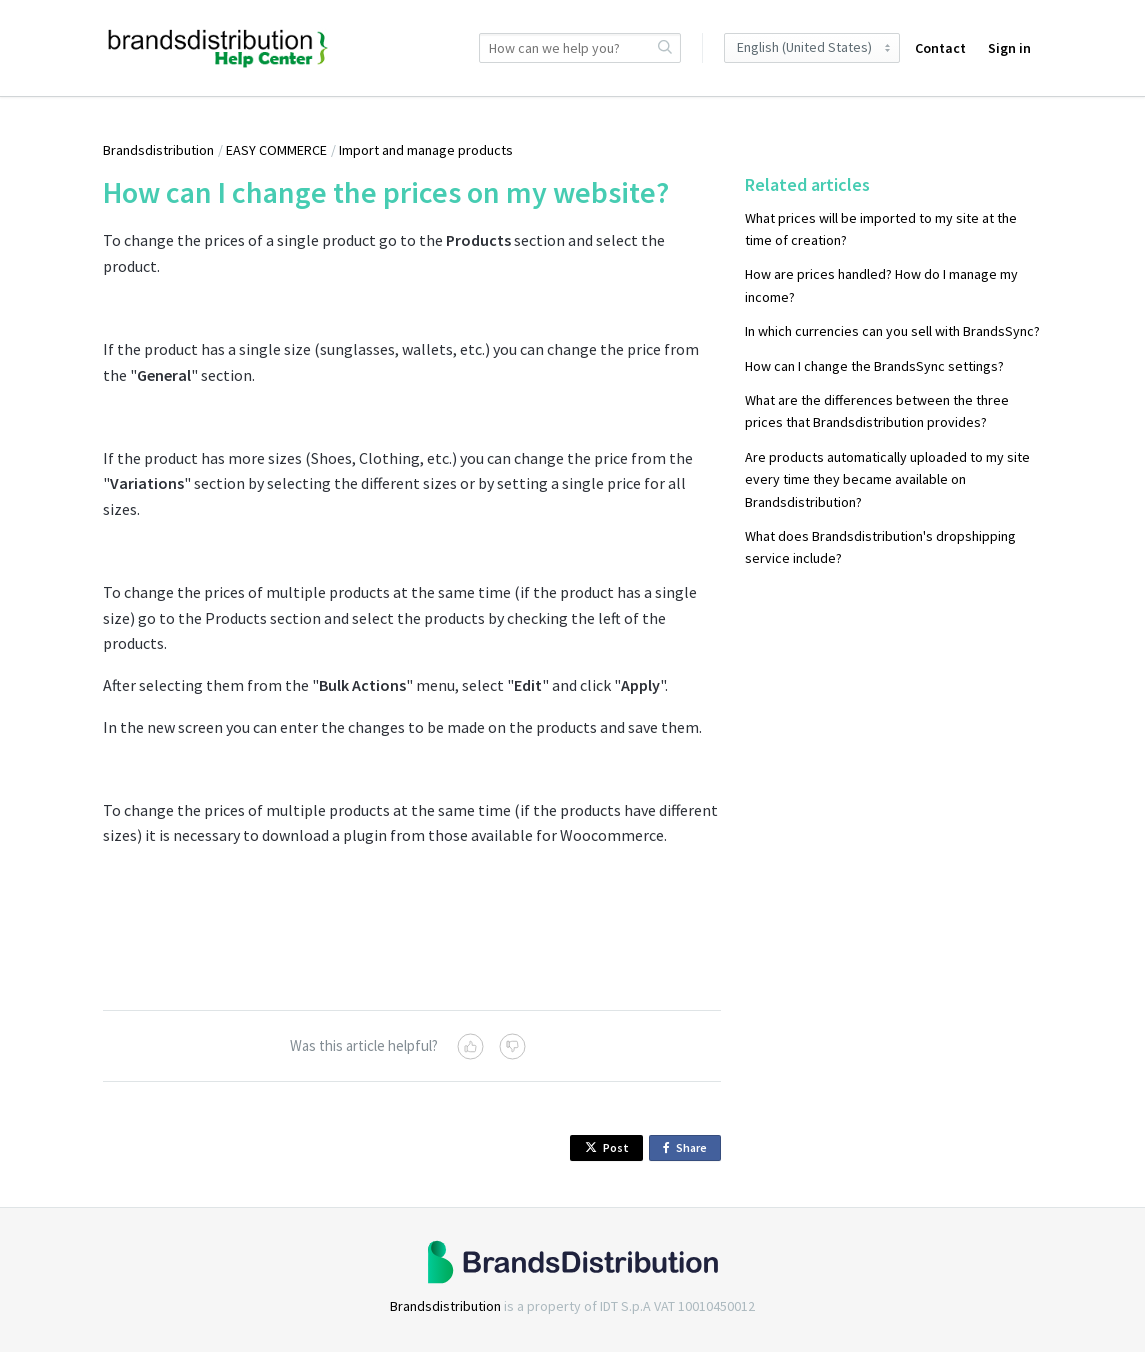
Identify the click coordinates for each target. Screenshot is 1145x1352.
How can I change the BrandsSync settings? (874, 366)
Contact (940, 48)
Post (607, 1147)
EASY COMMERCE (276, 150)
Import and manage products (426, 150)
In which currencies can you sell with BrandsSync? (892, 331)
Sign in (1009, 48)
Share (688, 1148)
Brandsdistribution (158, 150)
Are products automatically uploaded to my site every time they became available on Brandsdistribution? (887, 479)
